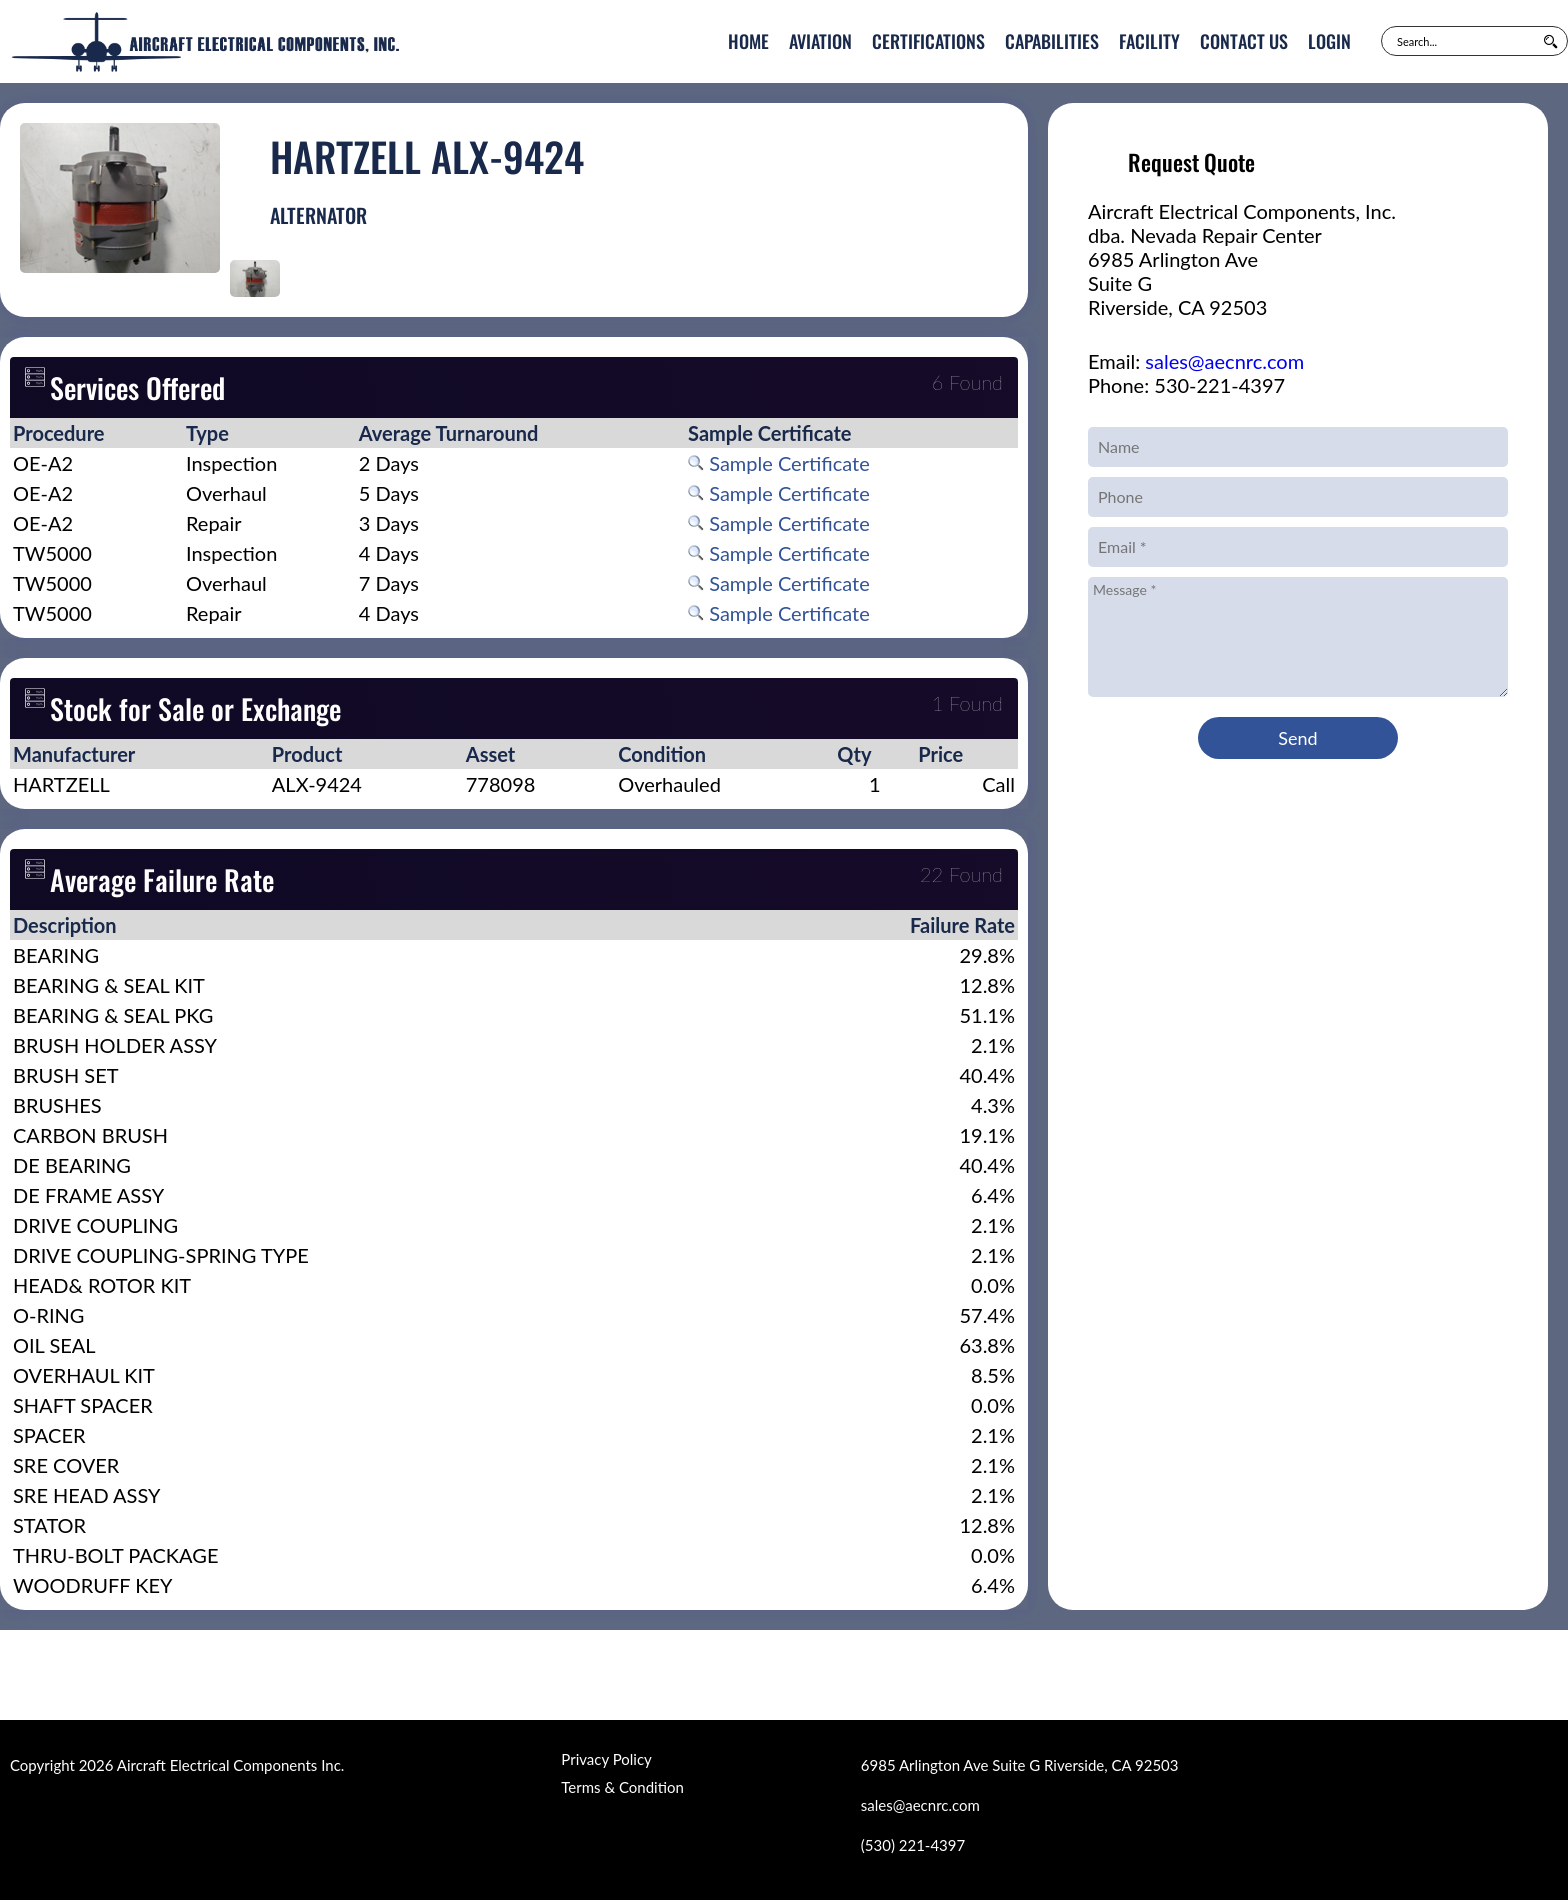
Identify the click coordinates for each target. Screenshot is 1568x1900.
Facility (1149, 41)
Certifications (928, 41)
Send (1297, 738)
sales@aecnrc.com (1224, 361)
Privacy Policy (606, 1759)
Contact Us (1244, 41)
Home (748, 41)
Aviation (820, 41)
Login (1329, 41)
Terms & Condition (622, 1787)
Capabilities (1052, 41)
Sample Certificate (779, 463)
